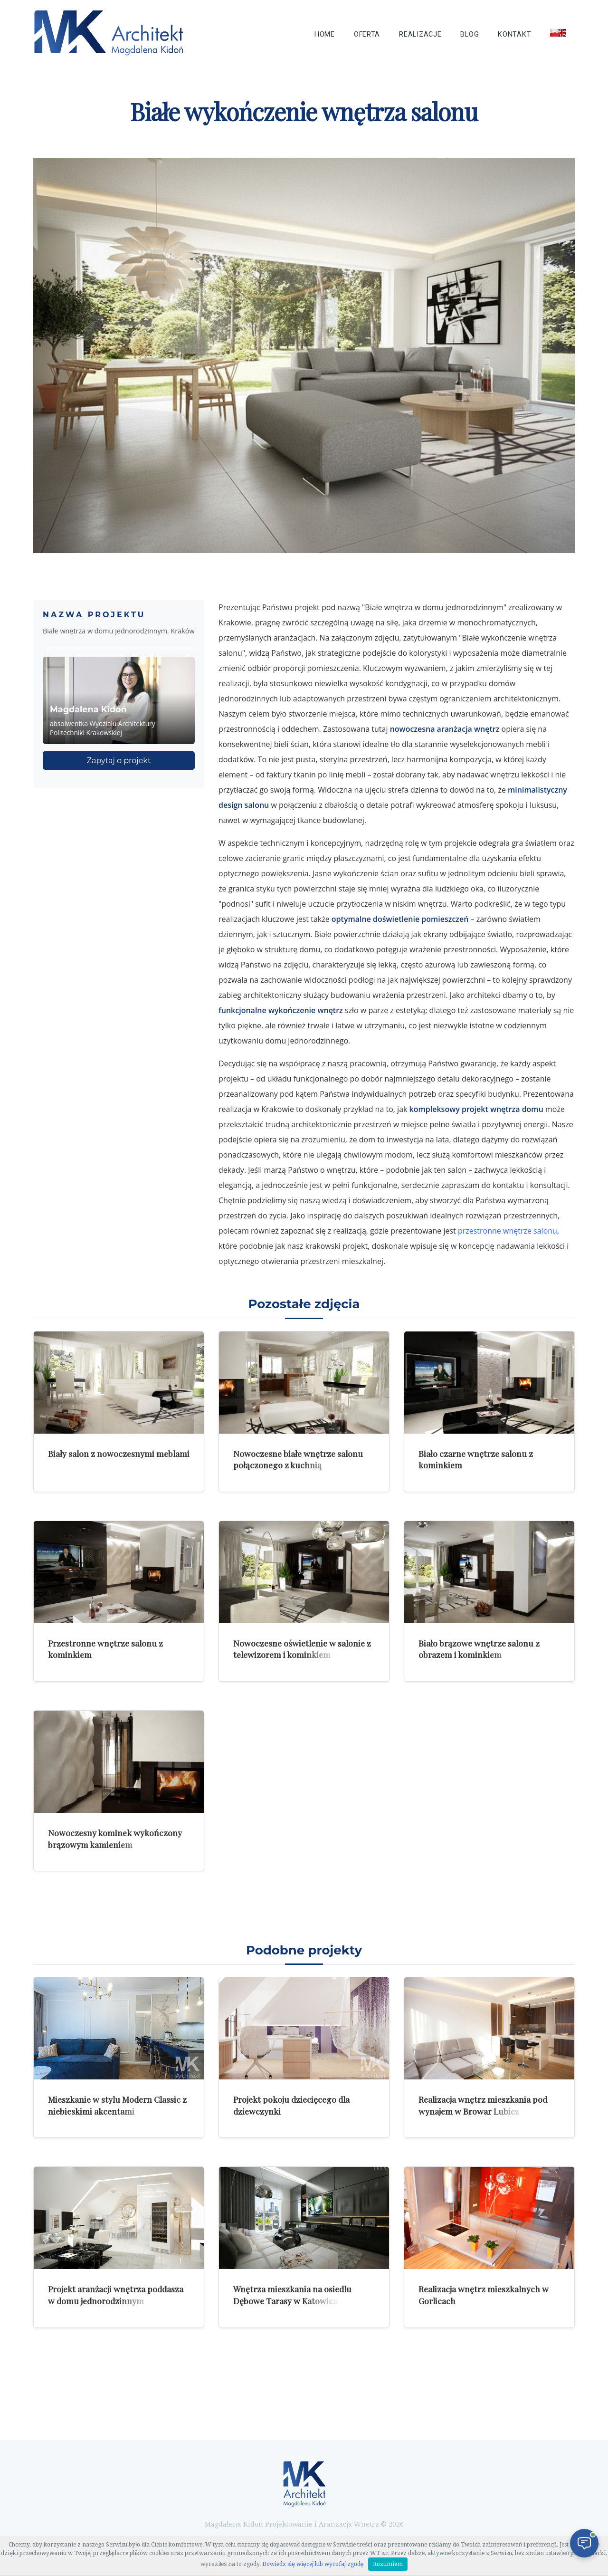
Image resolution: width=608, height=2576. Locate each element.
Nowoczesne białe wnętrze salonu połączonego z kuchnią (298, 1459)
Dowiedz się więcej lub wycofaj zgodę (312, 2564)
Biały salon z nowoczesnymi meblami (119, 1453)
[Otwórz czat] (584, 2543)
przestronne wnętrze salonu (507, 1231)
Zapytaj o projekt (119, 760)
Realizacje (420, 34)
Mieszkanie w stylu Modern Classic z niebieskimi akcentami (117, 2105)
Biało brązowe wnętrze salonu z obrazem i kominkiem (479, 1649)
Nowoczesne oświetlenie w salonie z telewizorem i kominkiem (302, 1649)
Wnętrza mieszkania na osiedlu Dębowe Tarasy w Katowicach (292, 2294)
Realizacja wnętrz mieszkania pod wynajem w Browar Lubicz (482, 2105)
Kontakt (514, 34)
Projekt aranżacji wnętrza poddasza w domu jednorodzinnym (115, 2294)
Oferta (367, 34)
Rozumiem (388, 2564)
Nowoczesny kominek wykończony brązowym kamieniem (115, 1838)
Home (324, 34)
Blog (469, 34)
